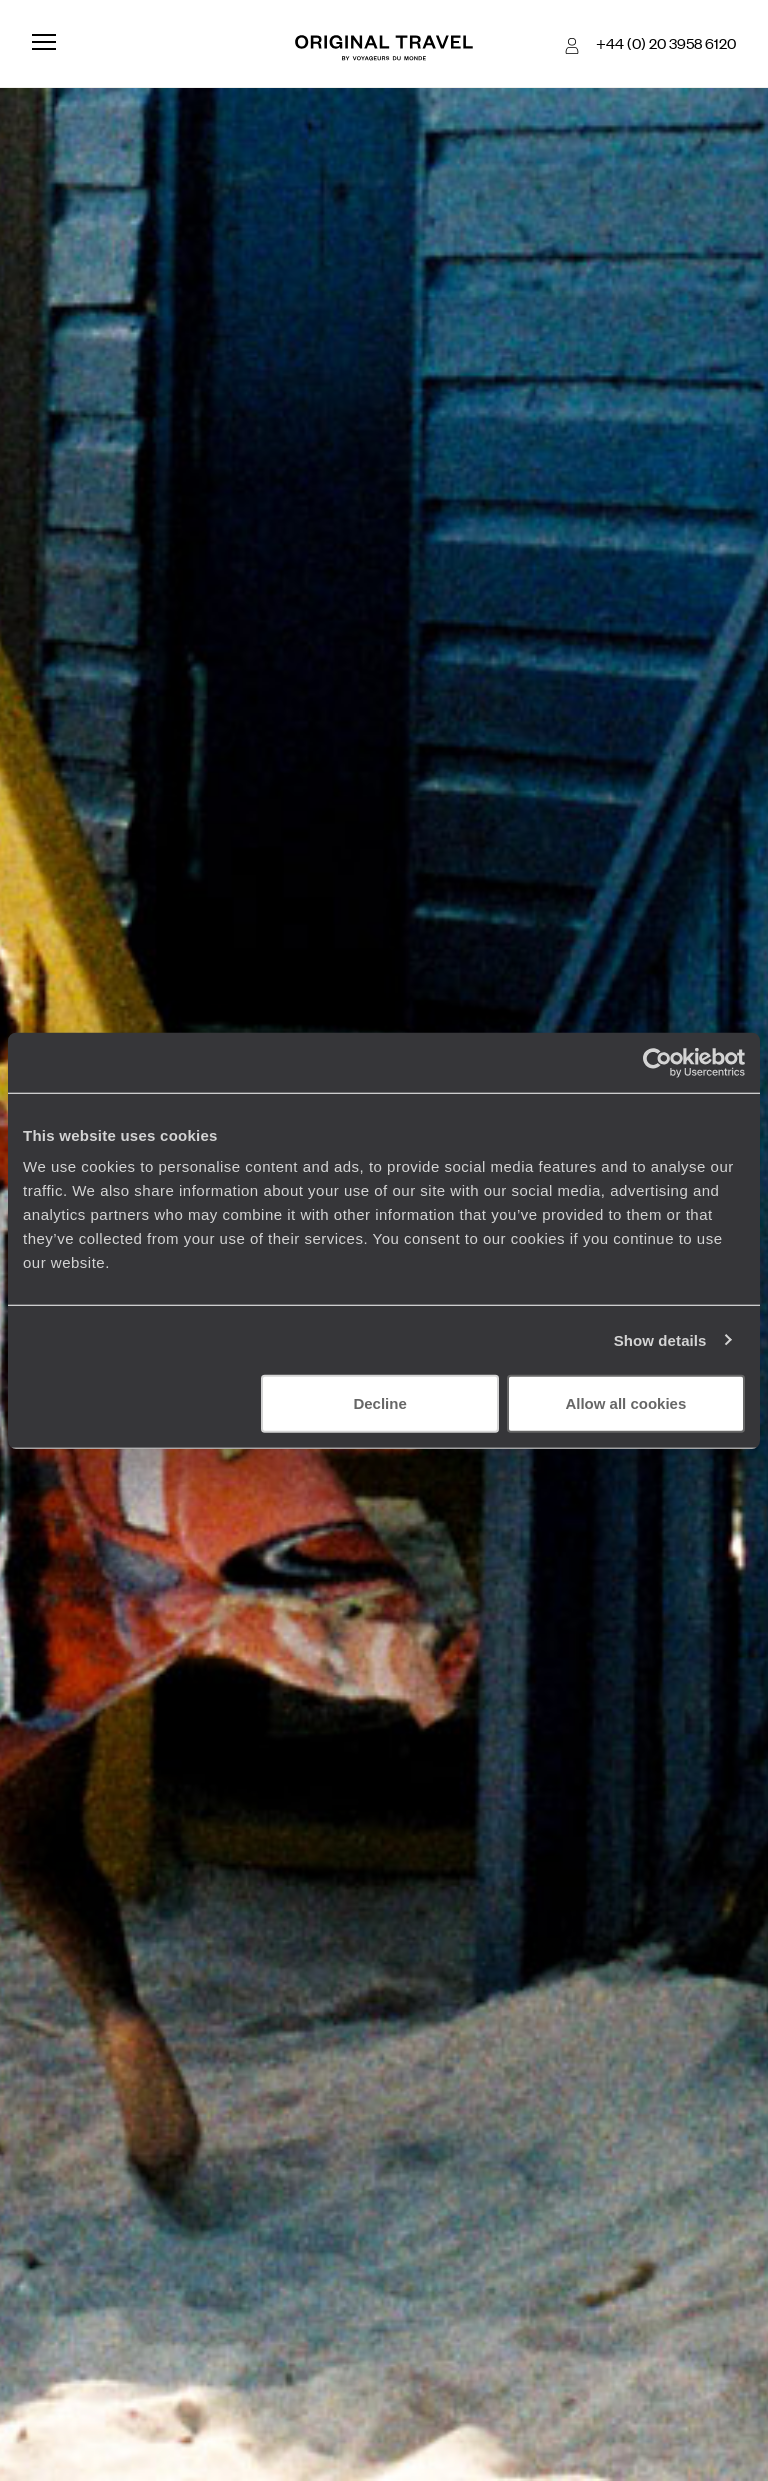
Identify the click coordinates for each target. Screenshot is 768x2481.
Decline (379, 1403)
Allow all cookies (625, 1403)
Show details (660, 1339)
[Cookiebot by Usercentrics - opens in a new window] (657, 1062)
